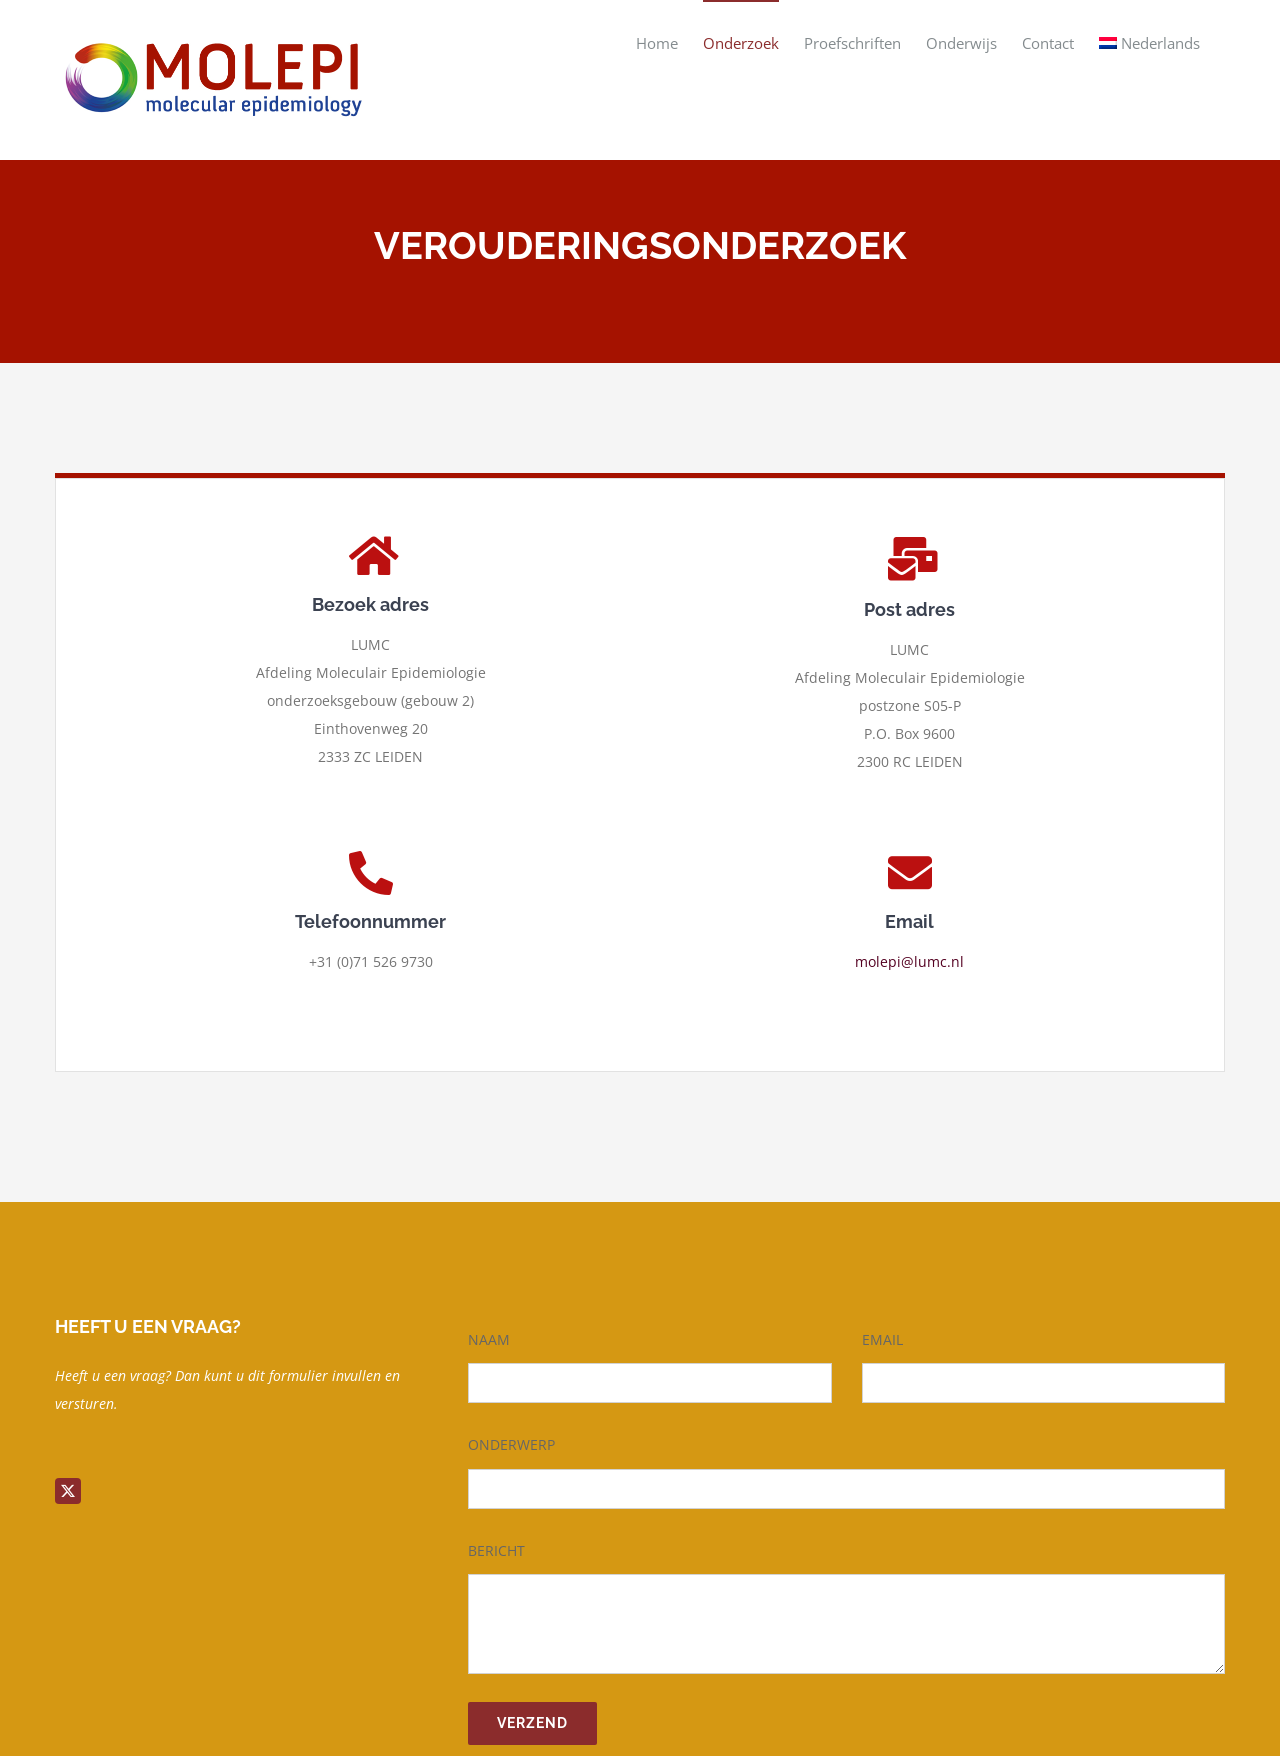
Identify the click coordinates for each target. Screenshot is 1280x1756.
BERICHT (496, 1550)
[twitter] (68, 1491)
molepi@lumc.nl (909, 961)
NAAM (489, 1339)
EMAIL (882, 1339)
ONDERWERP (511, 1444)
